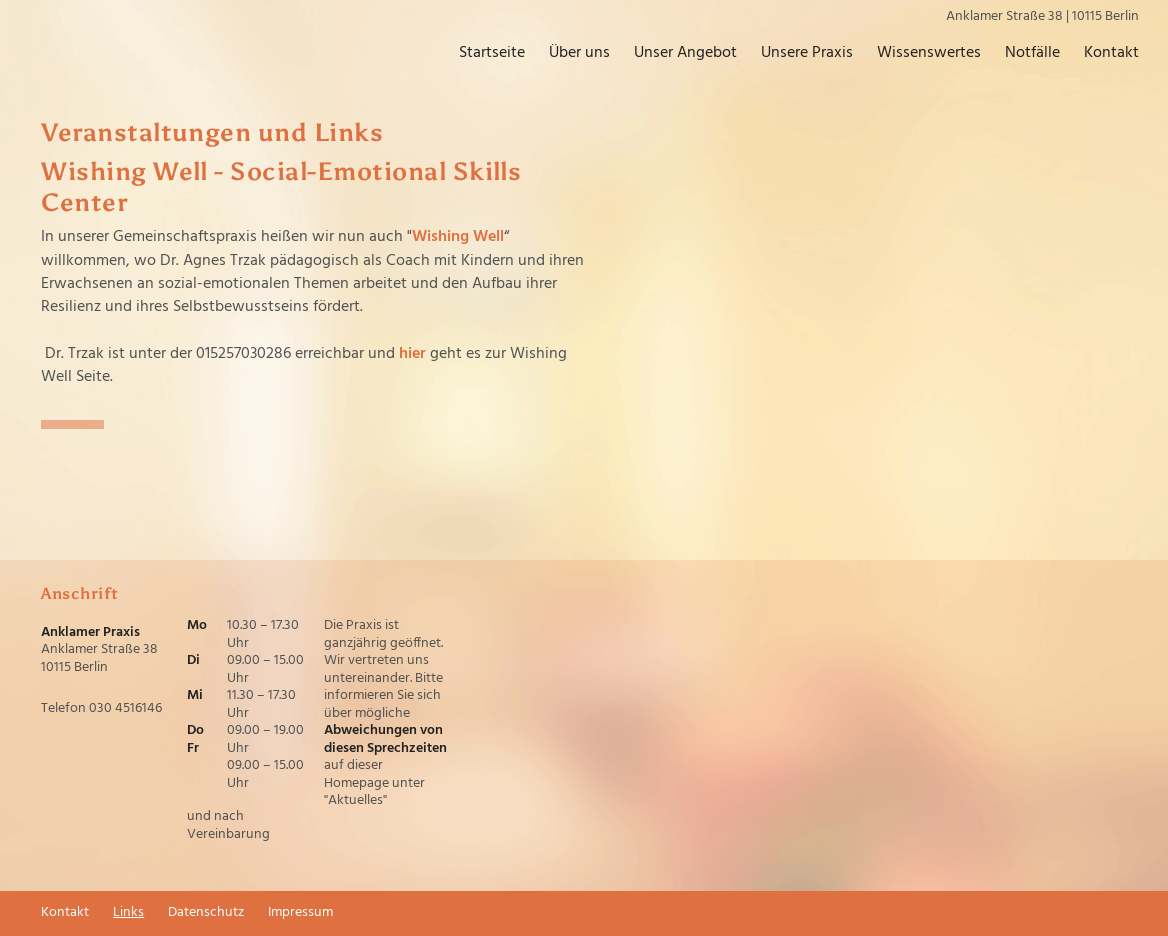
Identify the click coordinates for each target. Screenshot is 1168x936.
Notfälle (1032, 53)
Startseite (492, 53)
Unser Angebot (685, 53)
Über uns (579, 53)
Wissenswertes (929, 53)
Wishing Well (458, 237)
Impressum (300, 913)
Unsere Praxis (807, 53)
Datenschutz (206, 913)
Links (128, 913)
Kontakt (1111, 53)
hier (412, 354)
